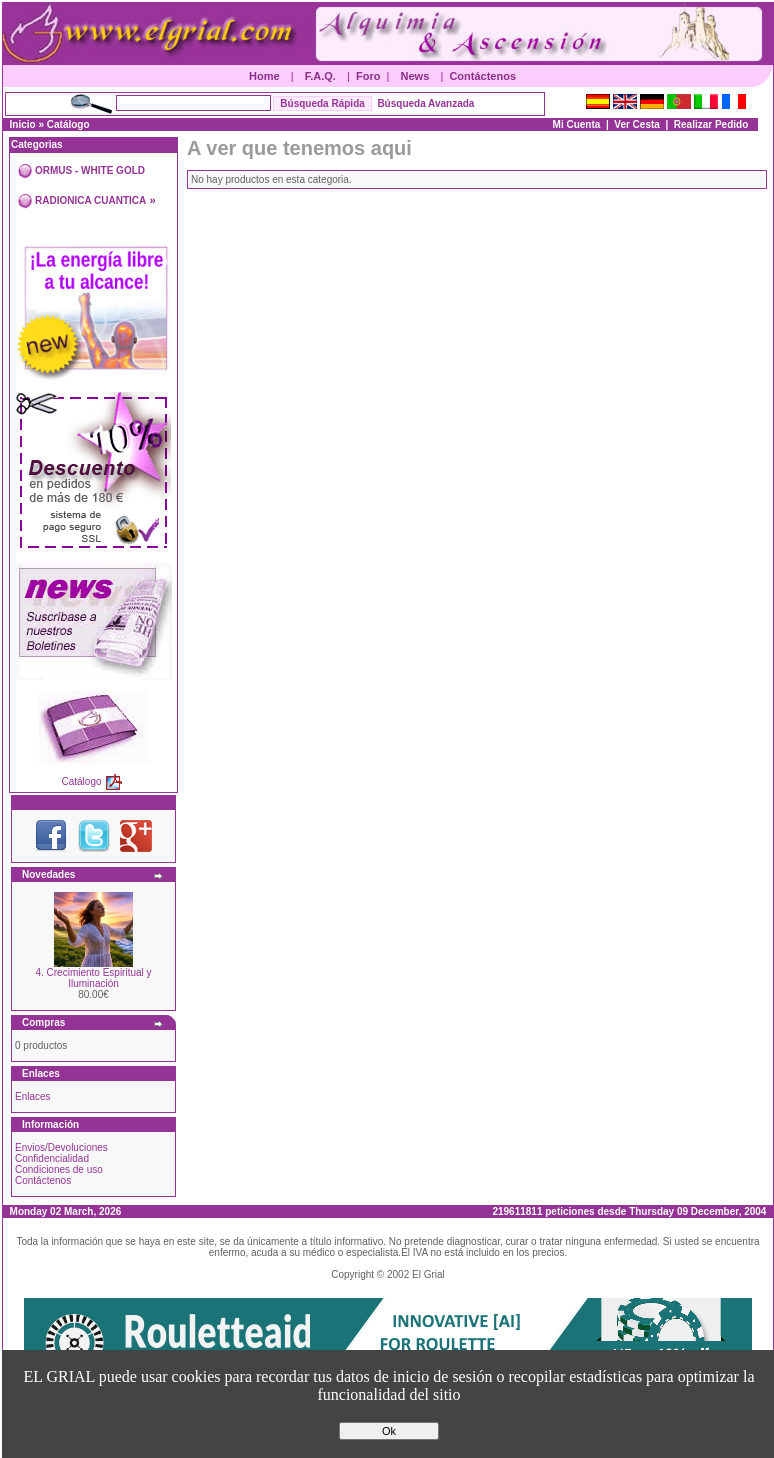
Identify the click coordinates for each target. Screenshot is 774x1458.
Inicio (23, 124)
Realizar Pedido (711, 124)
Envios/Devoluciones (61, 1147)
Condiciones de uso (59, 1169)
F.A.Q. (320, 76)
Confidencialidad (52, 1158)
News (415, 76)
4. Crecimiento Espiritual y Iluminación (93, 978)
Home (264, 76)
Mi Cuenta (577, 124)
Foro (368, 76)
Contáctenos (482, 76)
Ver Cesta (637, 124)
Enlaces (33, 1096)
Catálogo (68, 124)
